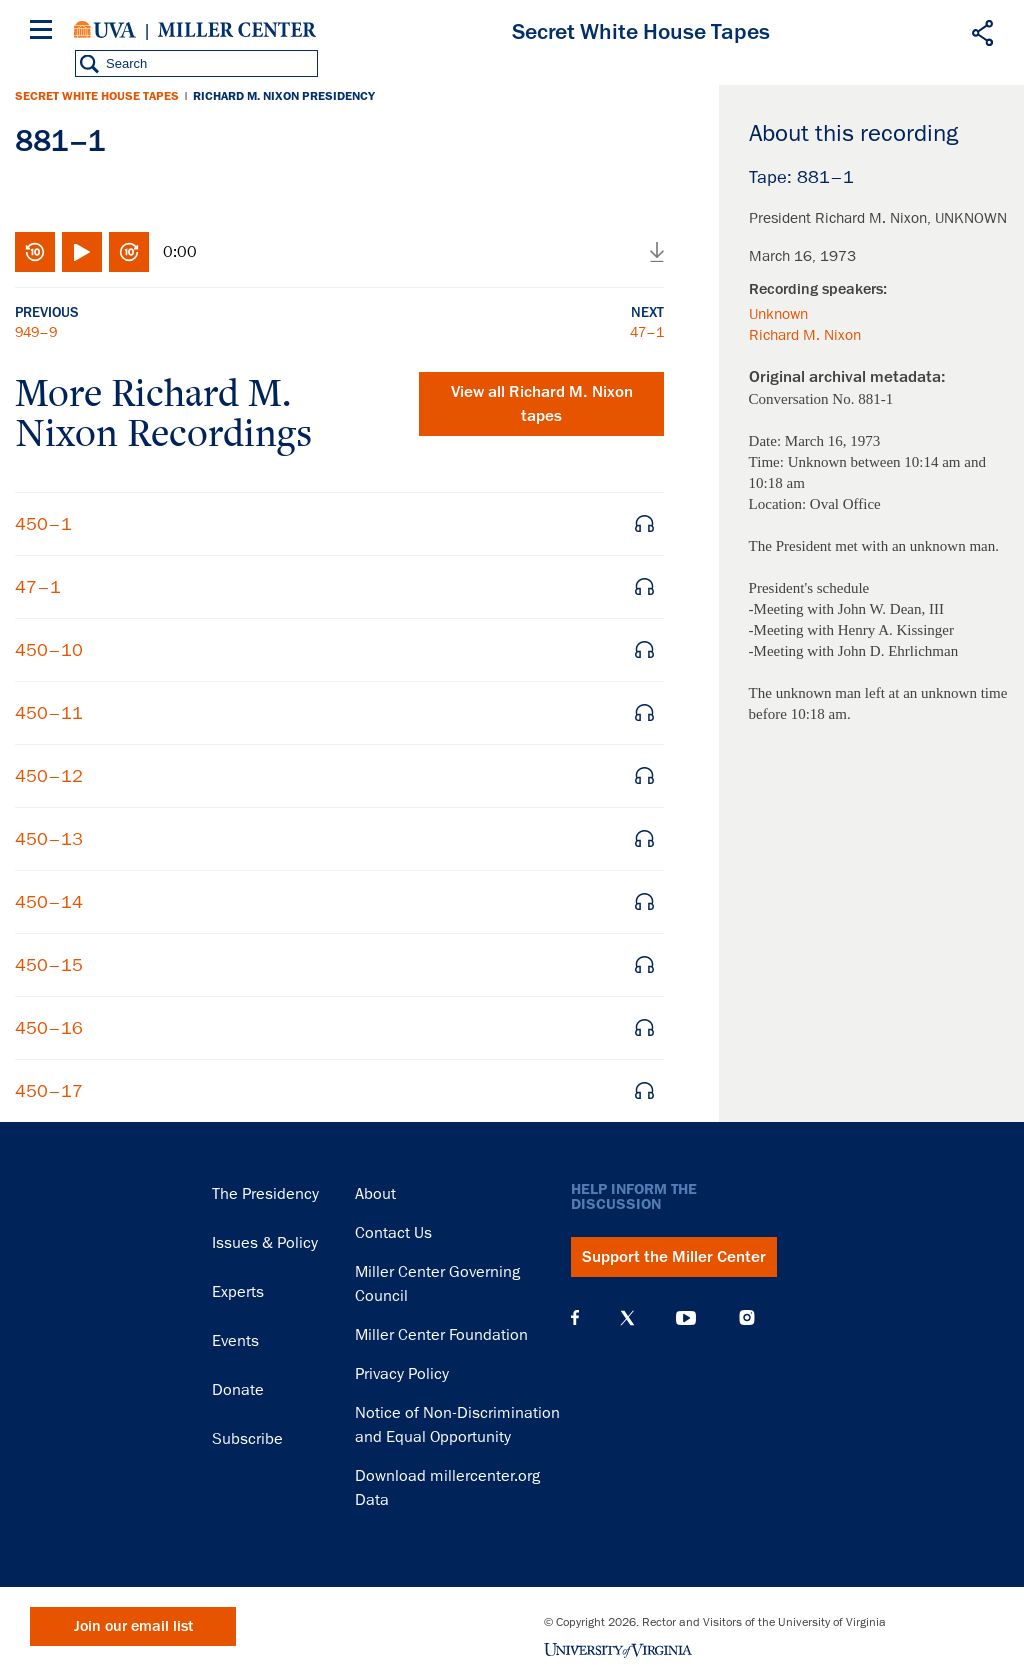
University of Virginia (105, 30)
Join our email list (133, 1626)
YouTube (686, 1318)
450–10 (49, 650)
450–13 (49, 839)
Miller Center (237, 30)
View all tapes (542, 404)
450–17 (49, 1091)
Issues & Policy (265, 1243)
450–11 (49, 713)
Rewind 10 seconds (35, 252)
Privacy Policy (402, 1374)
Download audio (657, 252)
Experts (238, 1292)
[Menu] (45, 32)
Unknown (778, 314)
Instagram (747, 1317)
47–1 (647, 332)
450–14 (49, 902)
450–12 (49, 776)
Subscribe (247, 1439)
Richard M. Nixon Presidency (284, 96)
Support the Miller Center (674, 1257)
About (375, 1194)
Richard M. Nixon (805, 335)
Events (235, 1341)
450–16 (49, 1028)
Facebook (575, 1318)
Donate (238, 1390)
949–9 (36, 332)
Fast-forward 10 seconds (129, 252)
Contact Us (393, 1233)
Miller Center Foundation (441, 1335)
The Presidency (265, 1194)
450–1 (43, 524)
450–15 (49, 965)
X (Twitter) (627, 1318)
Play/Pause (82, 252)
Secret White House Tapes (97, 96)
